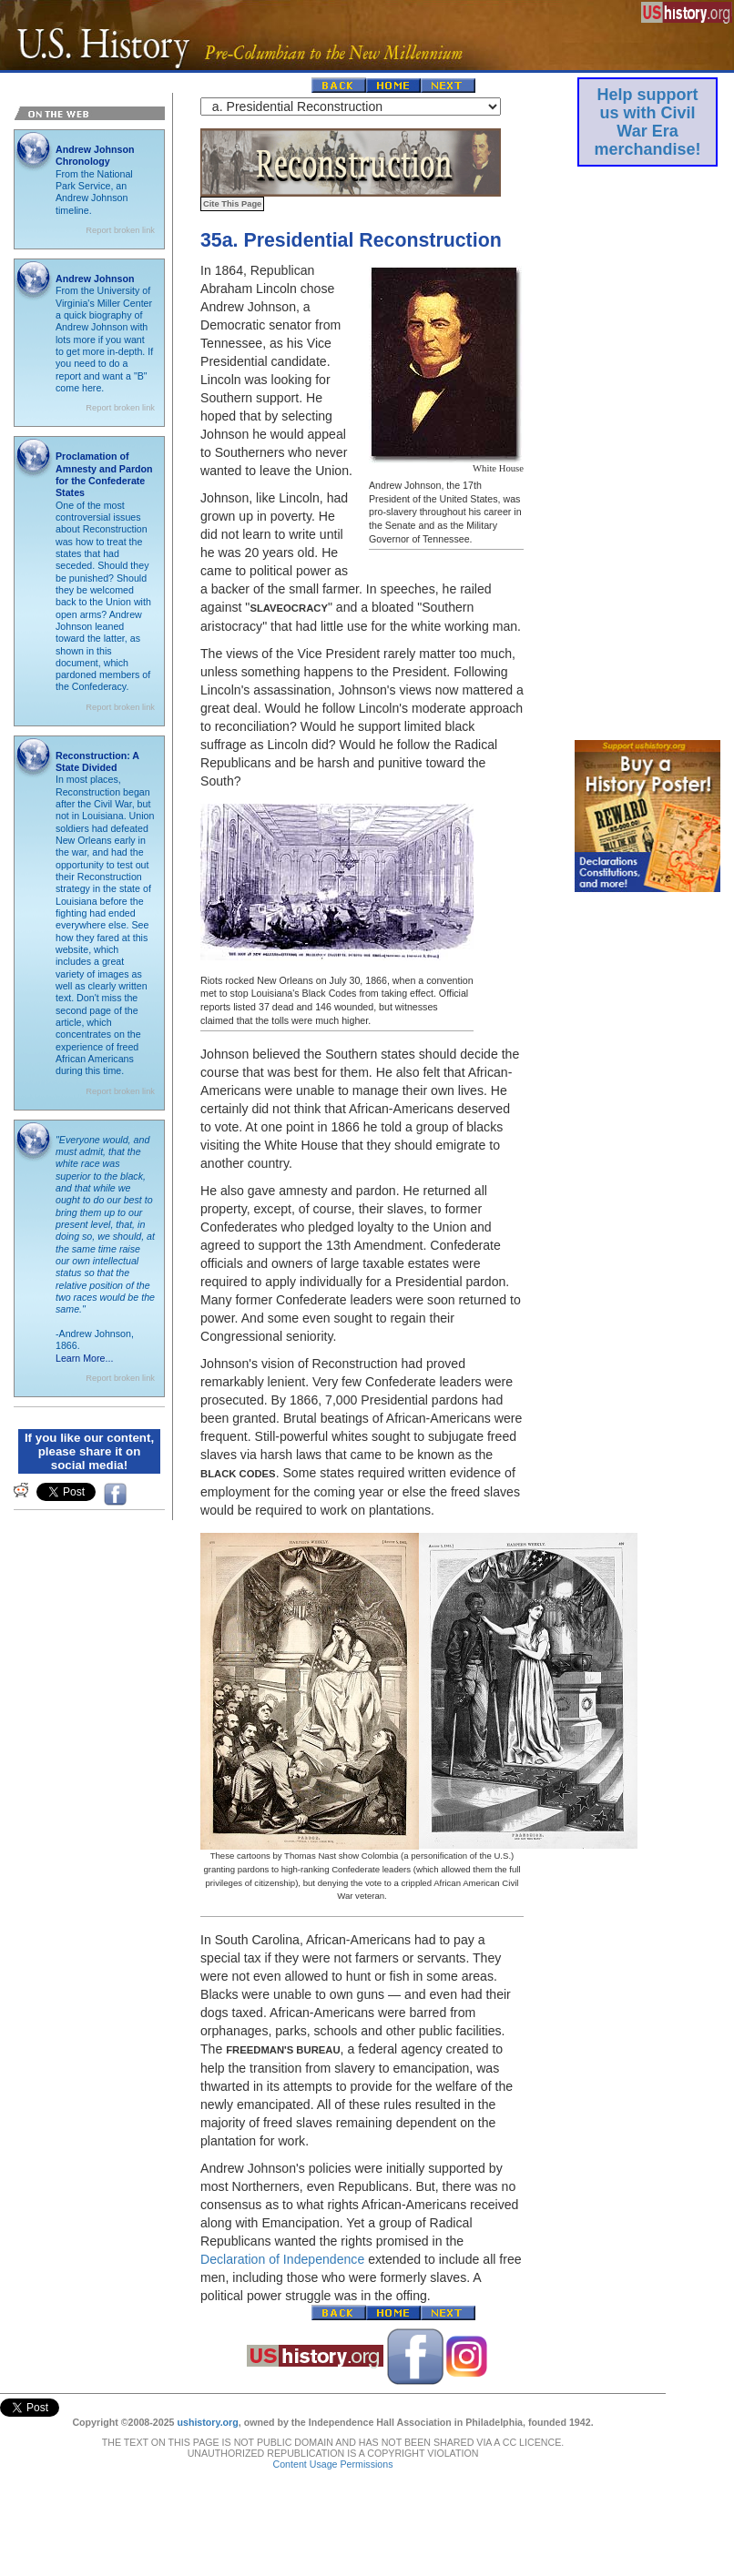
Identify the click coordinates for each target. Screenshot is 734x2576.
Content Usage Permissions (332, 2445)
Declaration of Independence (282, 2259)
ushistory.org (207, 2404)
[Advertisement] (647, 449)
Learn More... (84, 1358)
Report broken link (120, 230)
